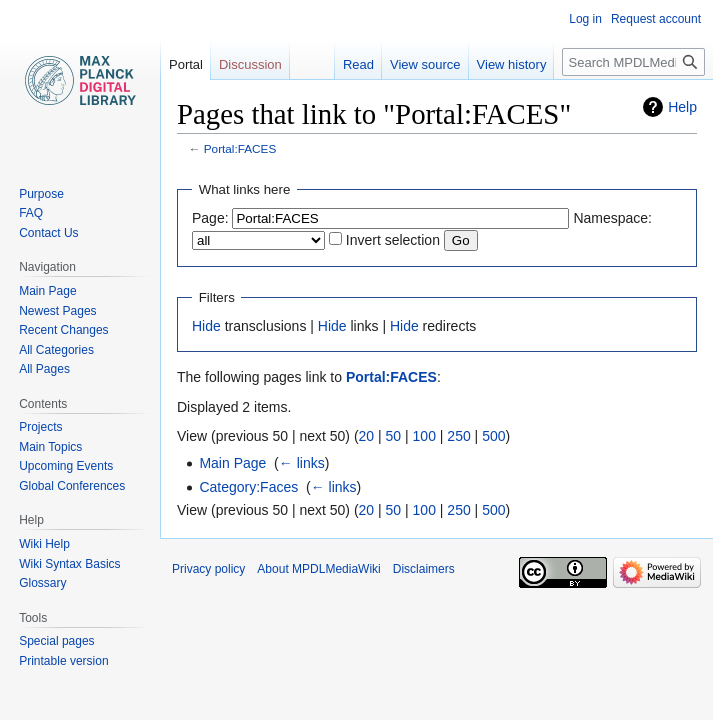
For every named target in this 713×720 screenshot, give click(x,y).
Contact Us (48, 233)
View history (512, 64)
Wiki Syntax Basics (69, 564)
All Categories (56, 350)
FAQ (31, 213)
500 (493, 436)
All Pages (44, 369)
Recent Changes (63, 330)
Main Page (232, 463)
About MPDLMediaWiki (318, 569)
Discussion (250, 64)
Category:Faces (248, 487)
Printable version (63, 661)
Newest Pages (57, 311)
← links (302, 463)
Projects (40, 427)
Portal (186, 64)
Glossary (42, 583)
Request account (656, 19)
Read (358, 64)
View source (425, 64)
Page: (210, 218)
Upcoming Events (66, 466)
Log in (585, 19)
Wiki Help (44, 544)
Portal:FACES (240, 148)
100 (424, 436)
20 (367, 436)
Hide (206, 326)
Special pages (56, 641)
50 (394, 436)
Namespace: (612, 218)
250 (458, 436)
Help (682, 107)
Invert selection (393, 240)
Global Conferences (72, 486)
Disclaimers (424, 569)
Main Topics (50, 447)
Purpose (41, 194)
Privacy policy (208, 569)
